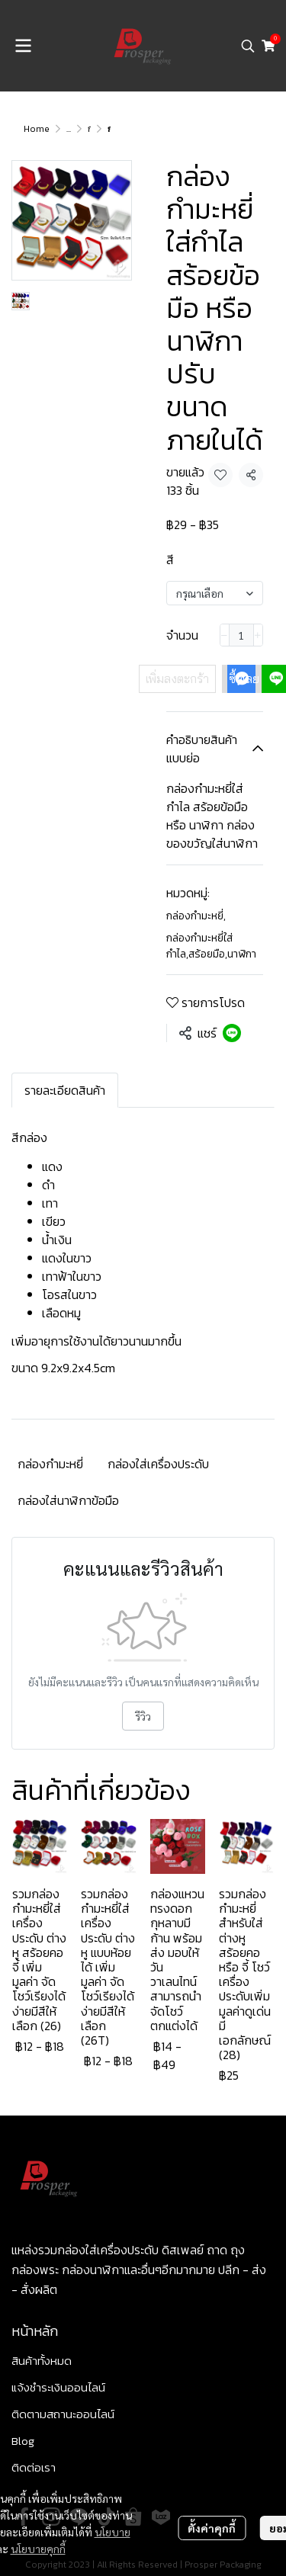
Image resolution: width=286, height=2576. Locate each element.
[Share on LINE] (232, 1033)
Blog (22, 2440)
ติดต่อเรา (33, 2467)
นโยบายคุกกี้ (38, 2546)
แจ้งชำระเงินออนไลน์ (58, 2387)
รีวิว (143, 1716)
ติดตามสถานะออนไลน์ (62, 2414)
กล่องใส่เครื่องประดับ (158, 1464)
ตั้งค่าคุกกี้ (212, 2526)
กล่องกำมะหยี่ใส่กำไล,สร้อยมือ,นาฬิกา (211, 946)
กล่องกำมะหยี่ (196, 916)
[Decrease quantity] (224, 635)
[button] (248, 45)
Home (37, 129)
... (68, 129)
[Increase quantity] (258, 635)
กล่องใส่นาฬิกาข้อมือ (68, 1500)
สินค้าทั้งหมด (41, 2360)
